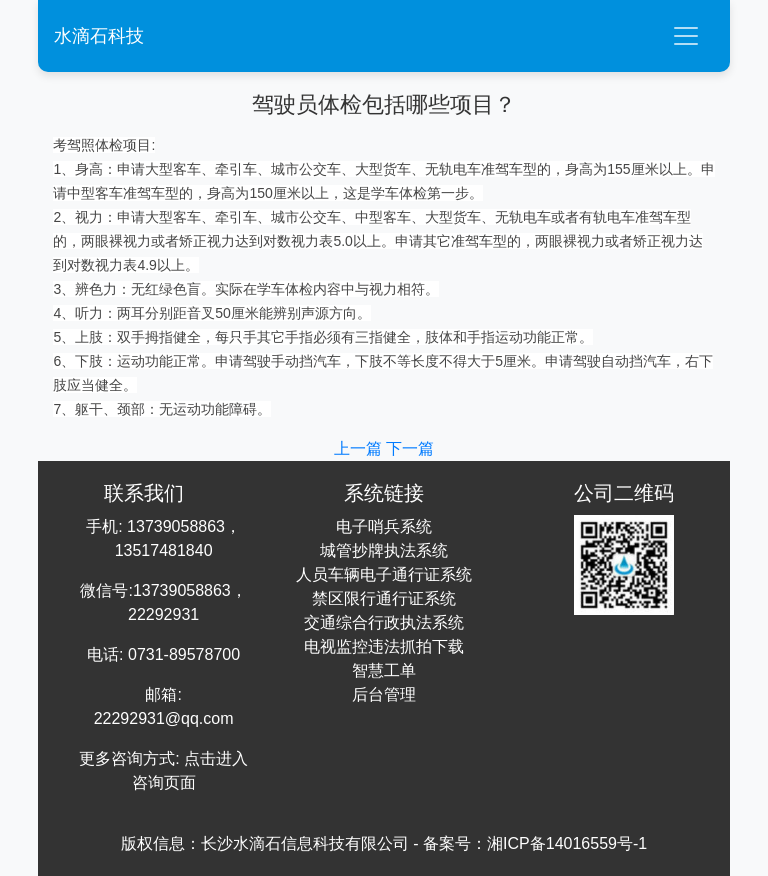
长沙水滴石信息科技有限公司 (305, 843)
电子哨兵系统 (384, 526)
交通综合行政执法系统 (384, 622)
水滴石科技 (99, 36)
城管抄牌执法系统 (384, 550)
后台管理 (384, 694)
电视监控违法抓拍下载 (384, 646)
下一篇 (410, 448)
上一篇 (360, 448)
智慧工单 (384, 670)
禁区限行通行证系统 (384, 598)
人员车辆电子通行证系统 (384, 574)
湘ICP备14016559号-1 (567, 843)
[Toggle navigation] (686, 36)
